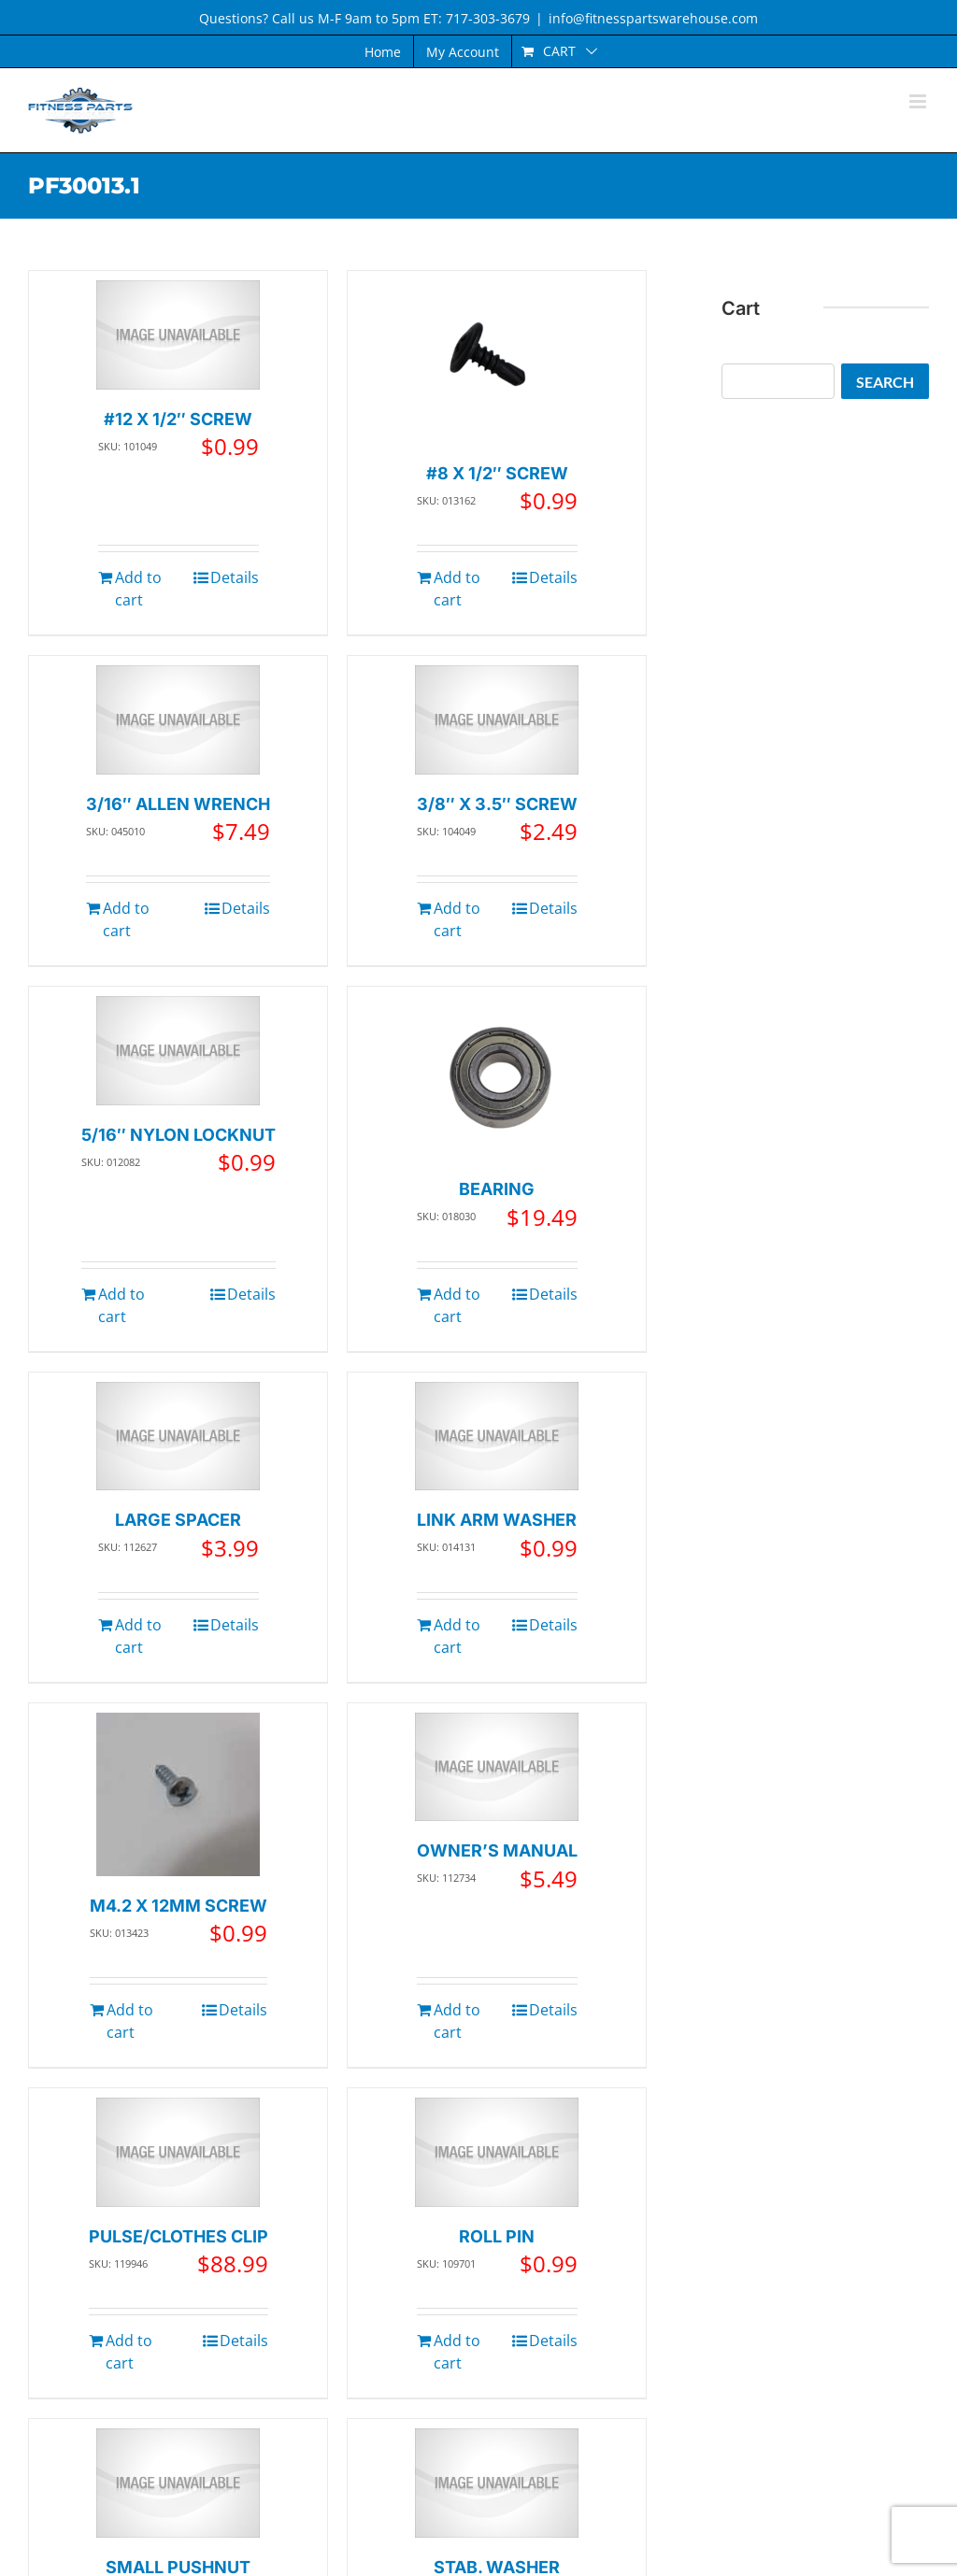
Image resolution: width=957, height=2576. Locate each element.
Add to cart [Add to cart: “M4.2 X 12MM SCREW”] (130, 2021)
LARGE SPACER (178, 1520)
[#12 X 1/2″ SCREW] (178, 335)
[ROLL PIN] (496, 2152)
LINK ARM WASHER (497, 1520)
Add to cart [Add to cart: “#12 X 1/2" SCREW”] (138, 588)
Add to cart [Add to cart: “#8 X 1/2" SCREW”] (457, 588)
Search (885, 382)
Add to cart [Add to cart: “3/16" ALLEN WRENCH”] (126, 919)
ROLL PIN (497, 2236)
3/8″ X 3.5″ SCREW (497, 804)
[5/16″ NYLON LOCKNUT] (178, 1050)
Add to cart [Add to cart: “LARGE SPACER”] (138, 1636)
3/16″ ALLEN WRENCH (178, 804)
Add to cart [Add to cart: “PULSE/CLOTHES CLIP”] (129, 2351)
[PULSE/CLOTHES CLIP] (178, 2152)
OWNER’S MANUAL (497, 1850)
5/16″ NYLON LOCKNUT (178, 1135)
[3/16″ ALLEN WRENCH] (178, 720)
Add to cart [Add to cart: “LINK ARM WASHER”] (457, 1636)
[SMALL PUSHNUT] (178, 2483)
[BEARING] (496, 1078)
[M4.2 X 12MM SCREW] (178, 1794)
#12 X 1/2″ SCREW (178, 419)
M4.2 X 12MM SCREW (178, 1905)
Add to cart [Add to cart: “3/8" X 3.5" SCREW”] (457, 919)
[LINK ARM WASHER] (496, 1436)
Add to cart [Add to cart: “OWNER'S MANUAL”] (457, 2021)
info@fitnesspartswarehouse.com (653, 18)
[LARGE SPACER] (178, 1436)
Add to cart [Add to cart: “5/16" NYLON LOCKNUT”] (121, 1305)
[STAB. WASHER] (496, 2483)
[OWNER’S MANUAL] (496, 1767)
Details (234, 577)
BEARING (497, 1189)
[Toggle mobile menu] (919, 101)
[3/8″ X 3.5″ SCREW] (496, 720)
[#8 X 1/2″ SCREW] (496, 362)
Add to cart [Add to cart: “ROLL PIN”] (457, 2351)
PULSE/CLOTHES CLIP (178, 2236)
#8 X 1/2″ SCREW (497, 473)
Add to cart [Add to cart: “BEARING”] (457, 1305)
